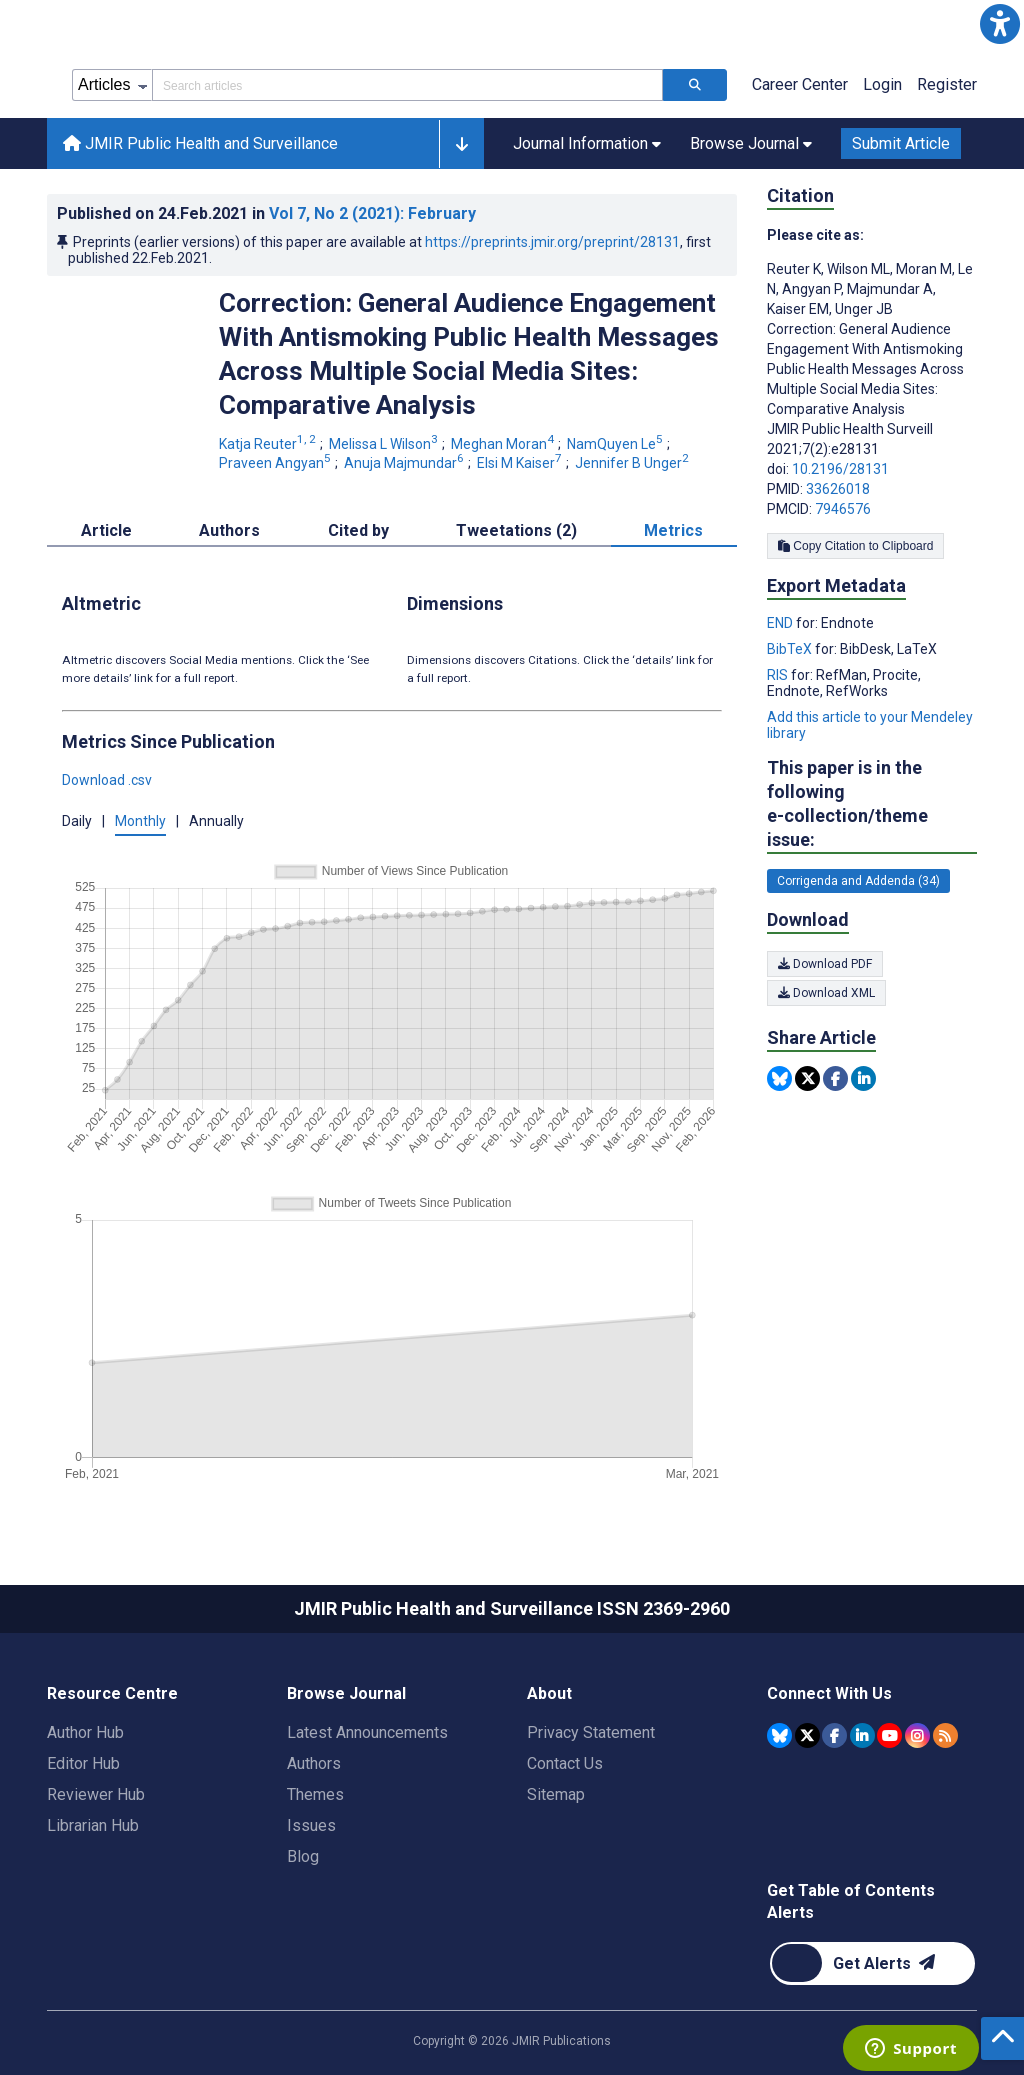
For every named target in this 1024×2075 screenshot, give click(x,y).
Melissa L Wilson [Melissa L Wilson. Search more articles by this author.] (385, 444)
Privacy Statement (591, 1732)
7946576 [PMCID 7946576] (843, 509)
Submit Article (901, 143)
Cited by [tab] (358, 530)
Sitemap (556, 1794)
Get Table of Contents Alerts (851, 1901)
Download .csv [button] (107, 780)
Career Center (800, 84)
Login (882, 84)
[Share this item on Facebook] (835, 1078)
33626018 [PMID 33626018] (838, 489)
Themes (315, 1794)
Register (947, 84)
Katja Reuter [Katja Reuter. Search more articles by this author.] (269, 444)
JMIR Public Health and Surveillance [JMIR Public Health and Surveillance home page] (200, 143)
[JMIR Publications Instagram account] (917, 1735)
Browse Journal (346, 1693)
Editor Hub (83, 1763)
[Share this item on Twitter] (807, 1078)
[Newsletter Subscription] (872, 1963)
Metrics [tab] (673, 530)
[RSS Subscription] (945, 1735)
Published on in (266, 213)
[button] (1000, 24)
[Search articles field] (407, 85)
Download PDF (825, 964)
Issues (311, 1825)
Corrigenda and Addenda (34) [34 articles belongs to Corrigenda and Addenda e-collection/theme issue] (858, 881)
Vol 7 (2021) (372, 213)
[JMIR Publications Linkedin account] (862, 1735)
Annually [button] (216, 821)
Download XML (826, 993)
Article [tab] (106, 530)
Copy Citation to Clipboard (855, 546)
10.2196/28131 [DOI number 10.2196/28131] (840, 469)
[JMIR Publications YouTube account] (889, 1735)
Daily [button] (77, 821)
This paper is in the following (872, 804)
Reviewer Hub (96, 1794)
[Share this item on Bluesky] (779, 1078)
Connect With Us (829, 1693)
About (549, 1693)
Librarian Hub (93, 1825)
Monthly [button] (140, 821)
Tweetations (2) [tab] (516, 530)
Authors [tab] (229, 530)
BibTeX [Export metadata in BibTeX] (791, 649)
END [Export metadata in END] (781, 623)
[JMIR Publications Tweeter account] (807, 1735)
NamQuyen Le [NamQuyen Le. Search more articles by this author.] (616, 444)
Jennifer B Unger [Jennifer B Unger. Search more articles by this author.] (633, 463)
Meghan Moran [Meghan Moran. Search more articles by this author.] (504, 444)
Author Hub (85, 1732)
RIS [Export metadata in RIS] (779, 675)
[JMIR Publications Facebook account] (834, 1735)
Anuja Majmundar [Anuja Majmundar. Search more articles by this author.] (405, 463)
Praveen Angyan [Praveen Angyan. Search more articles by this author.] (276, 463)
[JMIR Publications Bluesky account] (779, 1735)
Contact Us (565, 1763)
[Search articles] (695, 85)
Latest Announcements (367, 1732)
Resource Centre (112, 1693)
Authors (314, 1763)
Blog (303, 1856)
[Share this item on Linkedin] (863, 1078)
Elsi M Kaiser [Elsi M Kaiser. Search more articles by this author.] (521, 463)
